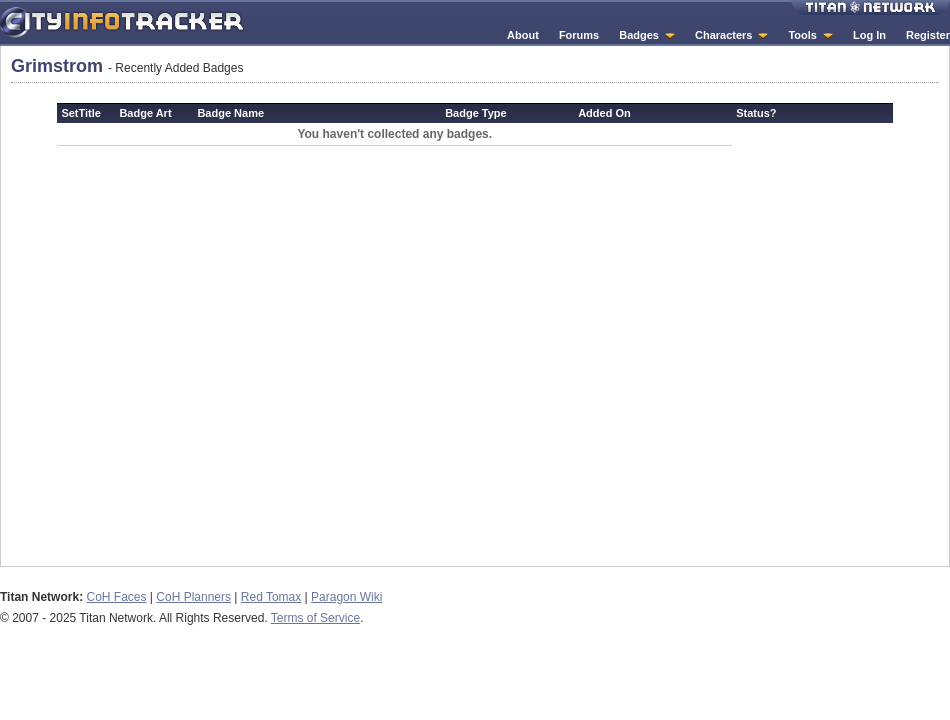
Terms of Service (315, 618)
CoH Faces (116, 597)
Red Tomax (271, 597)
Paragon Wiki (346, 597)
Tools (802, 35)
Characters (723, 35)
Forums (579, 35)
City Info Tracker (122, 22)
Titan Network (870, 7)
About (523, 35)
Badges (639, 35)
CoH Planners (193, 597)
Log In (869, 35)
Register (928, 35)
